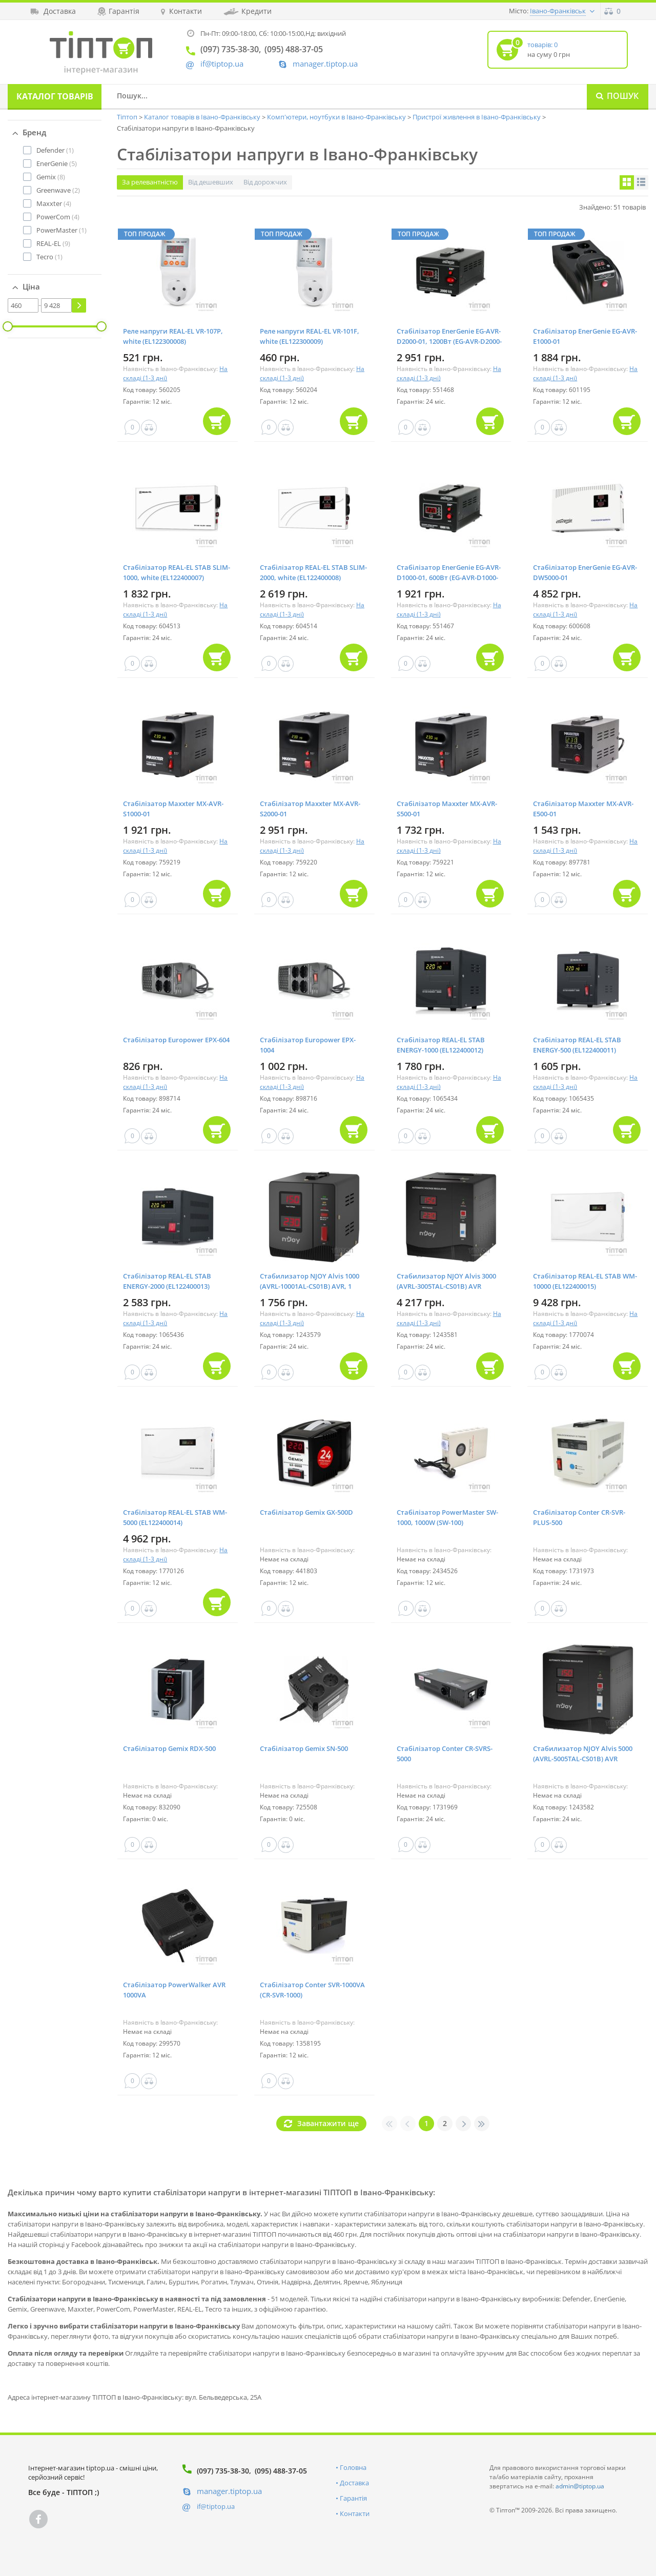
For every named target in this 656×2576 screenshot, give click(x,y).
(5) (56, 163)
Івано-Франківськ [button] (558, 10)
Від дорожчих (265, 182)
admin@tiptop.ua (580, 2486)
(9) (53, 243)
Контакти (355, 2513)
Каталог (54, 96)
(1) (55, 150)
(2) (58, 190)
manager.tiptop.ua (325, 64)
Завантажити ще (328, 2123)
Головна (353, 2467)
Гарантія (353, 2498)
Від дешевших (210, 182)
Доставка (354, 2482)
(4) (53, 203)
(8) (50, 176)
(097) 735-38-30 (223, 2471)
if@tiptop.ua (216, 2506)
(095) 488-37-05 (281, 2471)
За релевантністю (150, 182)
